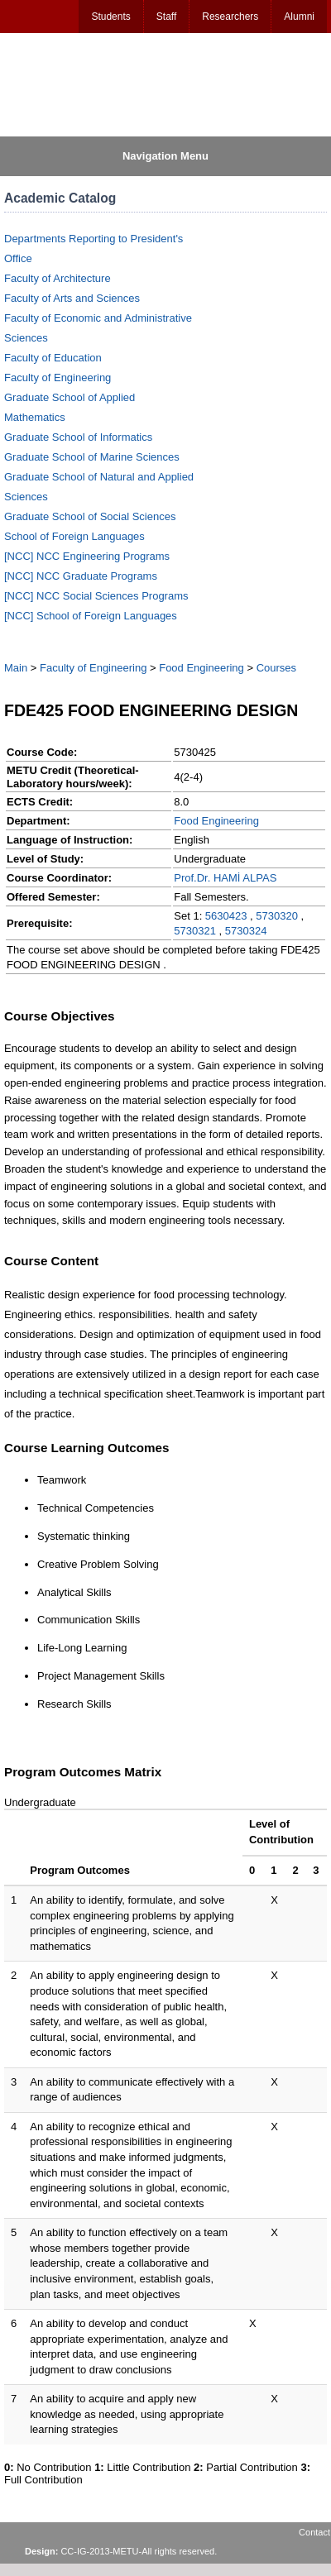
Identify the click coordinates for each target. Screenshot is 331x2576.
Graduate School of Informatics (78, 437)
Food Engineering (201, 668)
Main (15, 668)
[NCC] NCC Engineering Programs (87, 556)
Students (110, 16)
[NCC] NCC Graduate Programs (80, 576)
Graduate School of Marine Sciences (92, 457)
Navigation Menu (165, 156)
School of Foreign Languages (74, 536)
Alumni (299, 16)
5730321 (195, 931)
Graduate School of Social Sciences (89, 516)
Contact (314, 2532)
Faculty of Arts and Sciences (72, 298)
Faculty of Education (53, 357)
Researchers (230, 16)
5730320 (277, 916)
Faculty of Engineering (57, 377)
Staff (166, 16)
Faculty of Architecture (57, 278)
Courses (276, 668)
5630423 (226, 916)
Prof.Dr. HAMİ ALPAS (225, 878)
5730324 (246, 931)
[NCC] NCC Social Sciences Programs (96, 596)
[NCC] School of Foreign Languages (90, 615)
